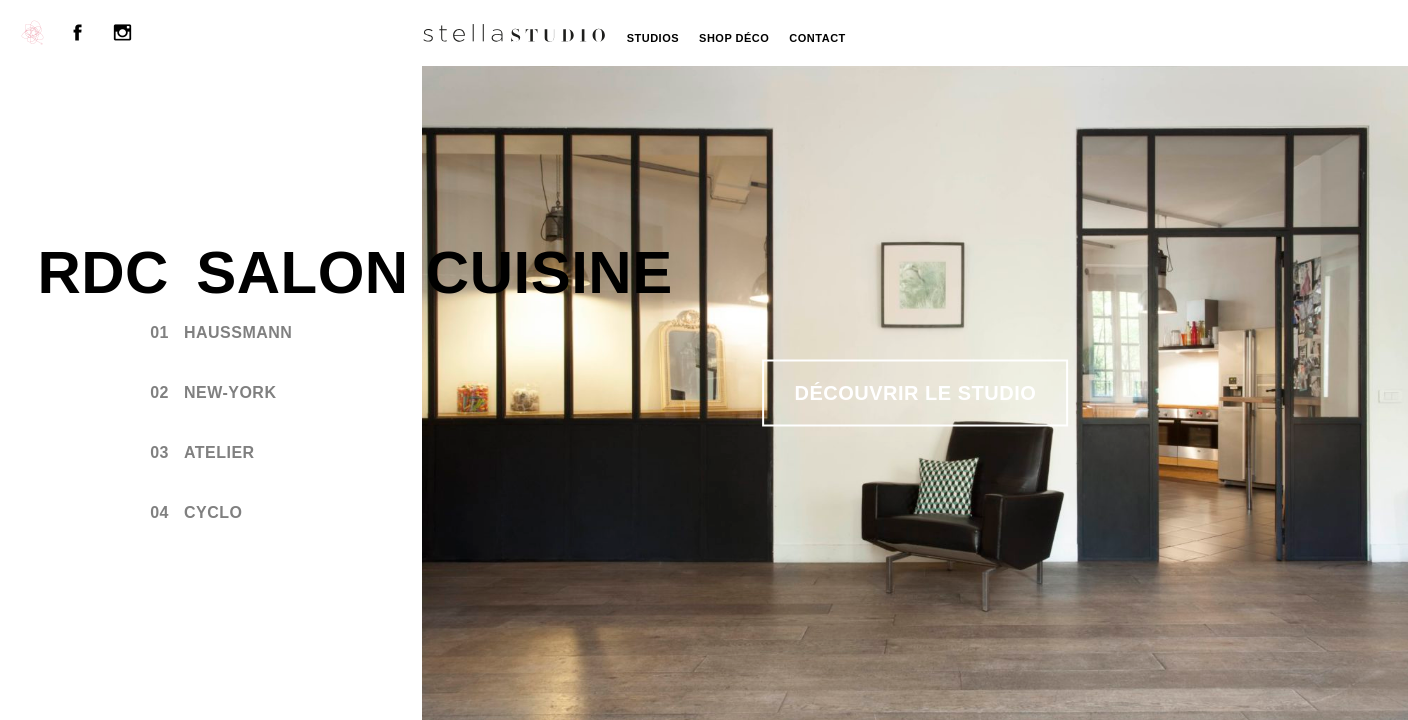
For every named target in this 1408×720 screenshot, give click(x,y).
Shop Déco (734, 38)
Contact (817, 38)
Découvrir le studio (916, 393)
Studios (653, 38)
